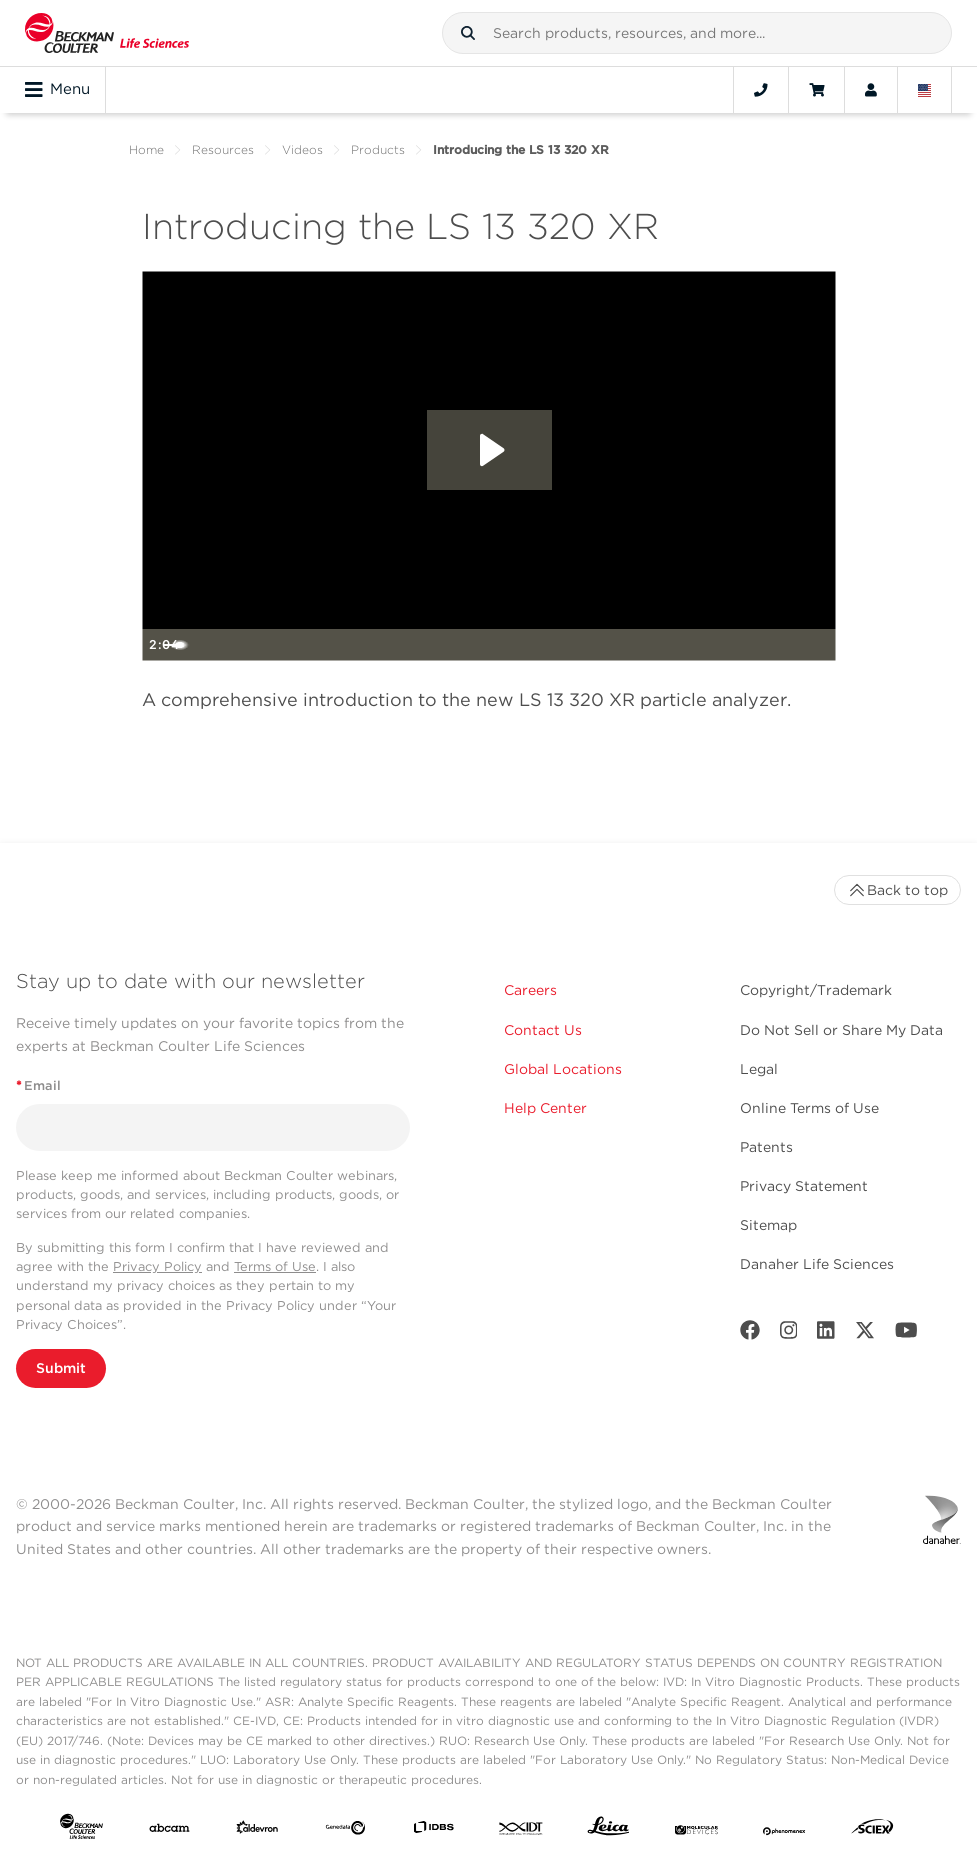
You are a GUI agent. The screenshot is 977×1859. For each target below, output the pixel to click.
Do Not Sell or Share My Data (841, 1030)
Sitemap (768, 1225)
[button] (468, 33)
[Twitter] (865, 1334)
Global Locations (563, 1069)
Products (378, 149)
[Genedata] (345, 1831)
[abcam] (169, 1831)
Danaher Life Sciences (817, 1264)
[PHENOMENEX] (784, 1831)
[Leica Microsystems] (608, 1831)
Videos (302, 149)
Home (146, 149)
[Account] (871, 90)
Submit (61, 1368)
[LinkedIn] (826, 1334)
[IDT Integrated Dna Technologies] (521, 1831)
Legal (759, 1069)
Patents (766, 1147)
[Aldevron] (257, 1831)
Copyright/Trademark (816, 990)
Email (38, 1085)
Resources (223, 149)
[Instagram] (789, 1334)
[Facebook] (750, 1334)
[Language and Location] (925, 90)
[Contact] (761, 90)
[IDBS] (433, 1831)
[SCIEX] (872, 1831)
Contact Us (543, 1030)
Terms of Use (275, 1266)
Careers (530, 990)
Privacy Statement (804, 1186)
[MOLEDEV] (696, 1831)
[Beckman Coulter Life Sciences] (107, 33)
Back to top (897, 890)
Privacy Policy (157, 1266)
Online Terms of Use (809, 1108)
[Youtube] (906, 1334)
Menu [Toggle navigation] (57, 90)
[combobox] (697, 33)
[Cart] (816, 90)
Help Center (545, 1108)
